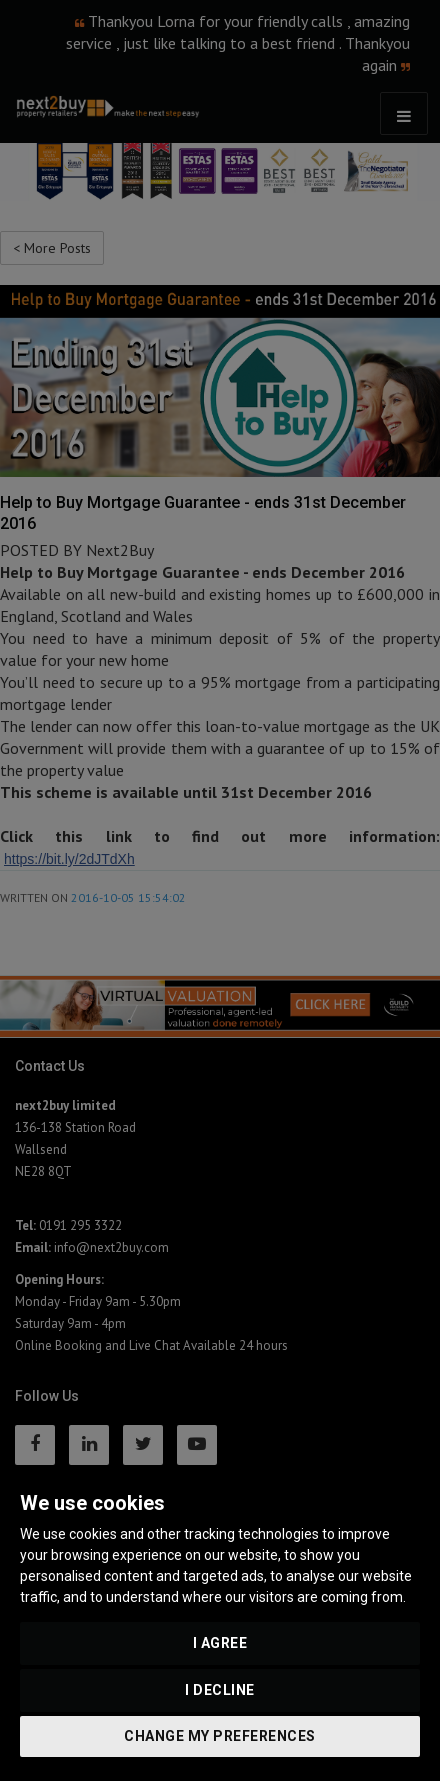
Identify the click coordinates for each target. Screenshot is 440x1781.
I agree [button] (220, 1643)
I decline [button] (220, 1690)
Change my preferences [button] (220, 1736)
